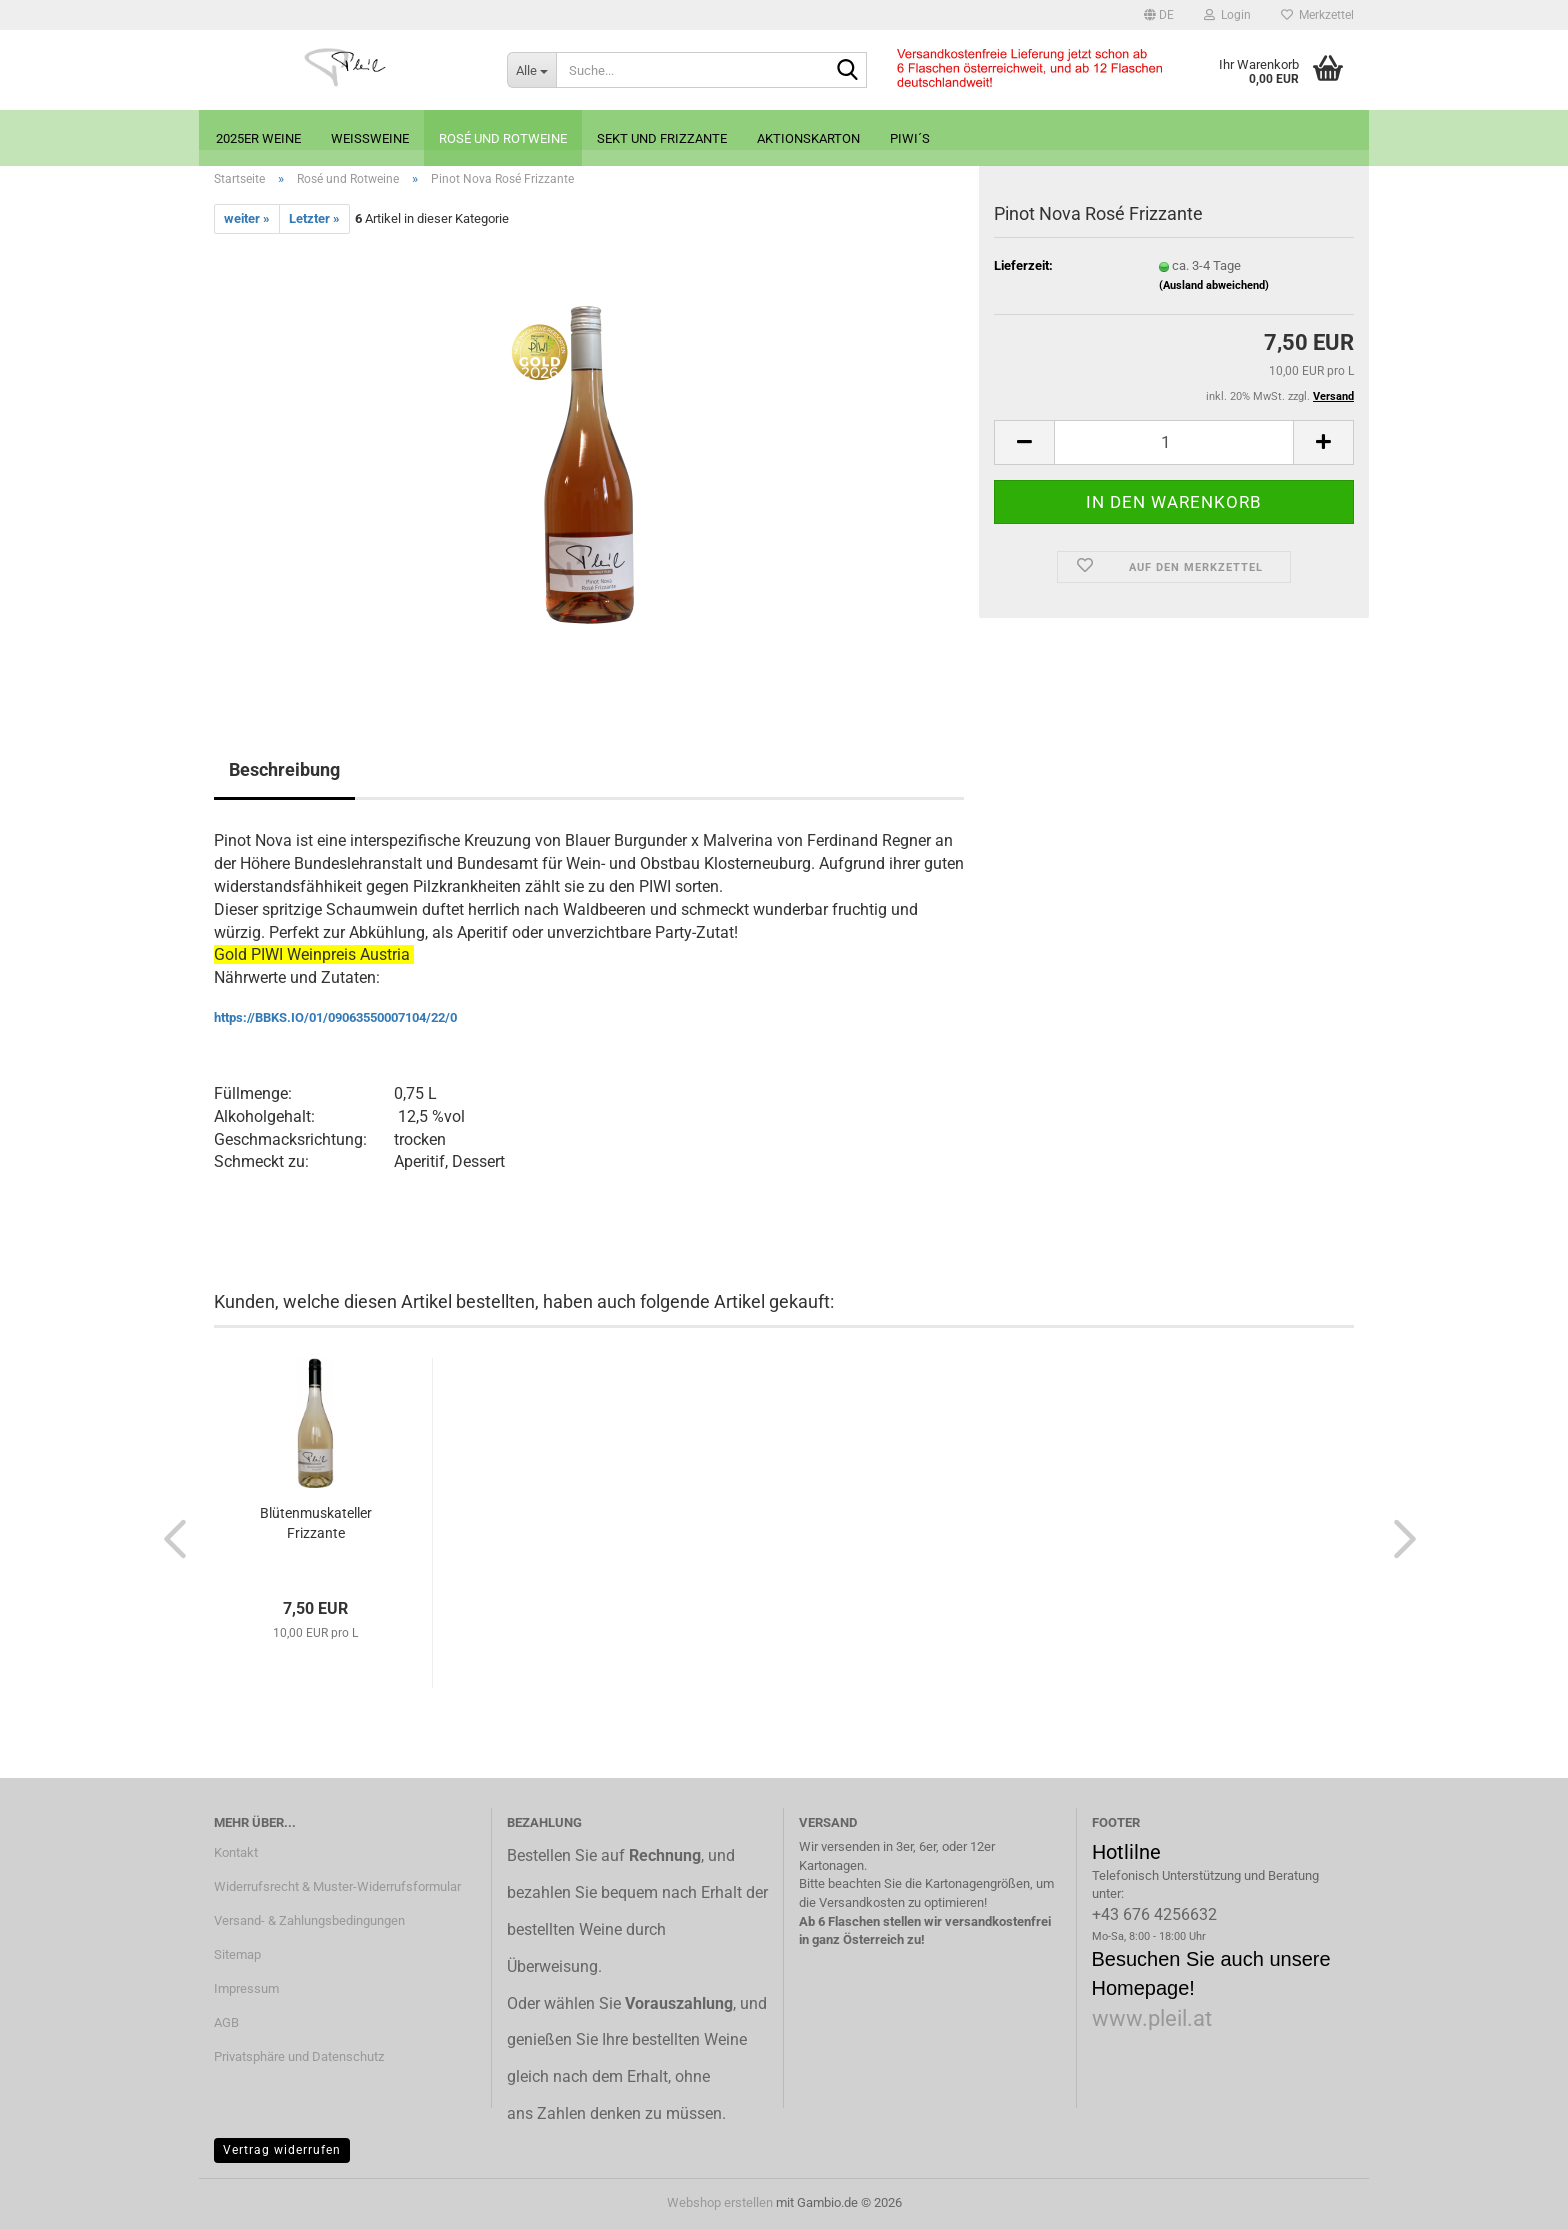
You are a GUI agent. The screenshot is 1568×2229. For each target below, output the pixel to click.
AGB (226, 2022)
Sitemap (237, 1954)
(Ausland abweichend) (1214, 285)
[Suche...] (531, 70)
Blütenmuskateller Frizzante (316, 1523)
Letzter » (314, 218)
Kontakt (236, 1852)
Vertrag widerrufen (282, 2150)
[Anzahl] (1174, 442)
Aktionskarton (808, 138)
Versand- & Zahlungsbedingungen (309, 1920)
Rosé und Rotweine (503, 138)
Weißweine (370, 138)
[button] (1159, 15)
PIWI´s (910, 138)
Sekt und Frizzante (662, 138)
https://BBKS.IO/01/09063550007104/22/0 (335, 1017)
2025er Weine (258, 138)
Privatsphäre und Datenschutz (299, 2056)
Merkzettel (1317, 15)
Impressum (246, 1988)
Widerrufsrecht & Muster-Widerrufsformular (337, 1886)
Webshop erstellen (720, 2202)
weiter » (247, 218)
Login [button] (1227, 15)
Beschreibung (284, 769)
